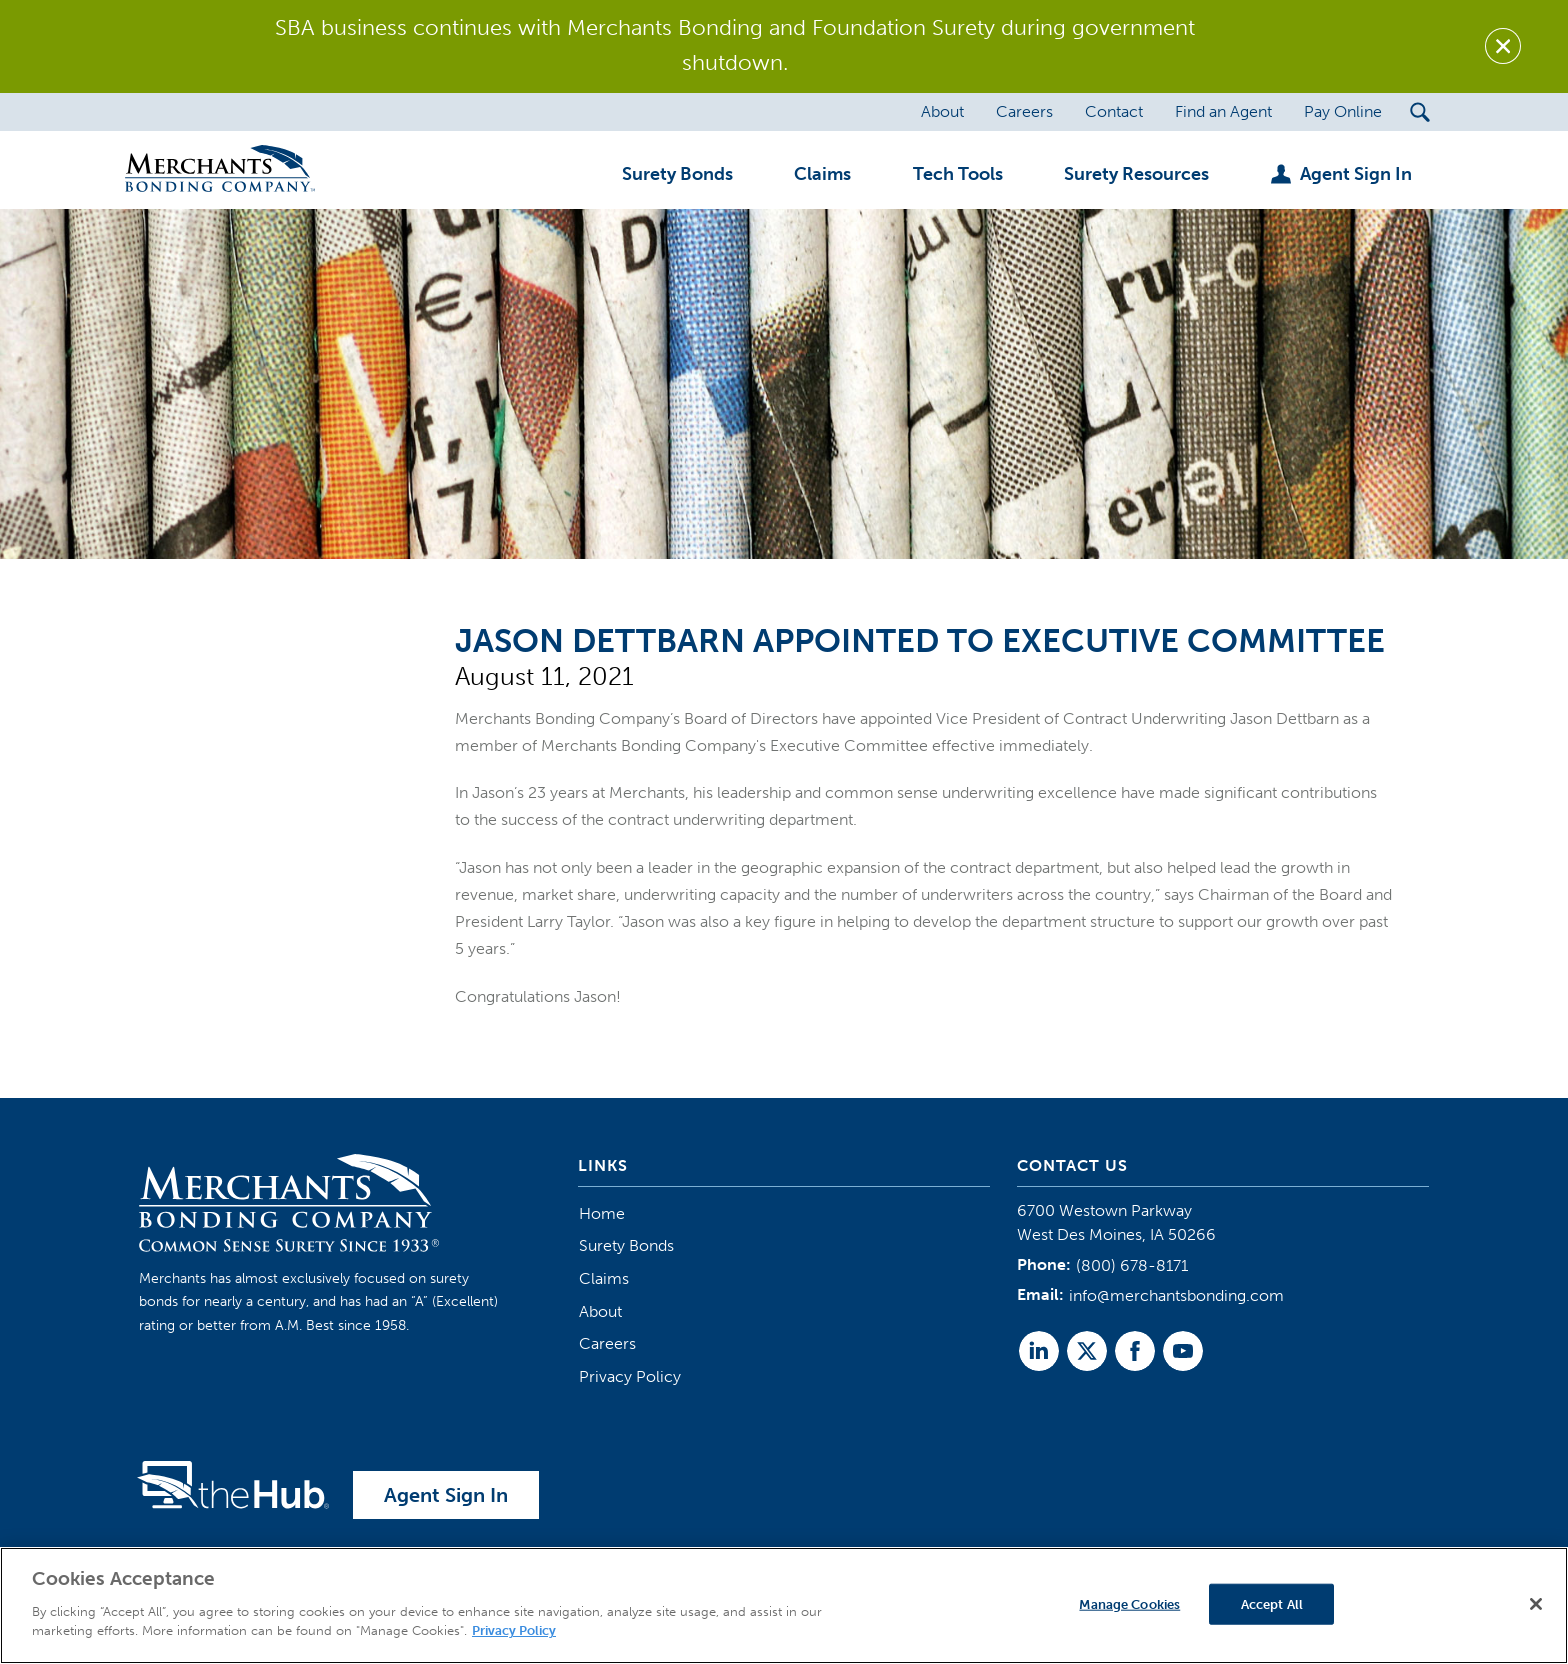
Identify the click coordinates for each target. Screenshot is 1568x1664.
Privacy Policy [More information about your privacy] (514, 1631)
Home (602, 1213)
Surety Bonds (626, 1245)
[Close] (1536, 1604)
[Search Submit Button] (1420, 112)
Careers (607, 1343)
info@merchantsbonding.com (1176, 1295)
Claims (604, 1278)
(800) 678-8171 (1132, 1265)
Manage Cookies (1129, 1603)
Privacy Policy (630, 1376)
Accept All (1272, 1603)
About (600, 1311)
